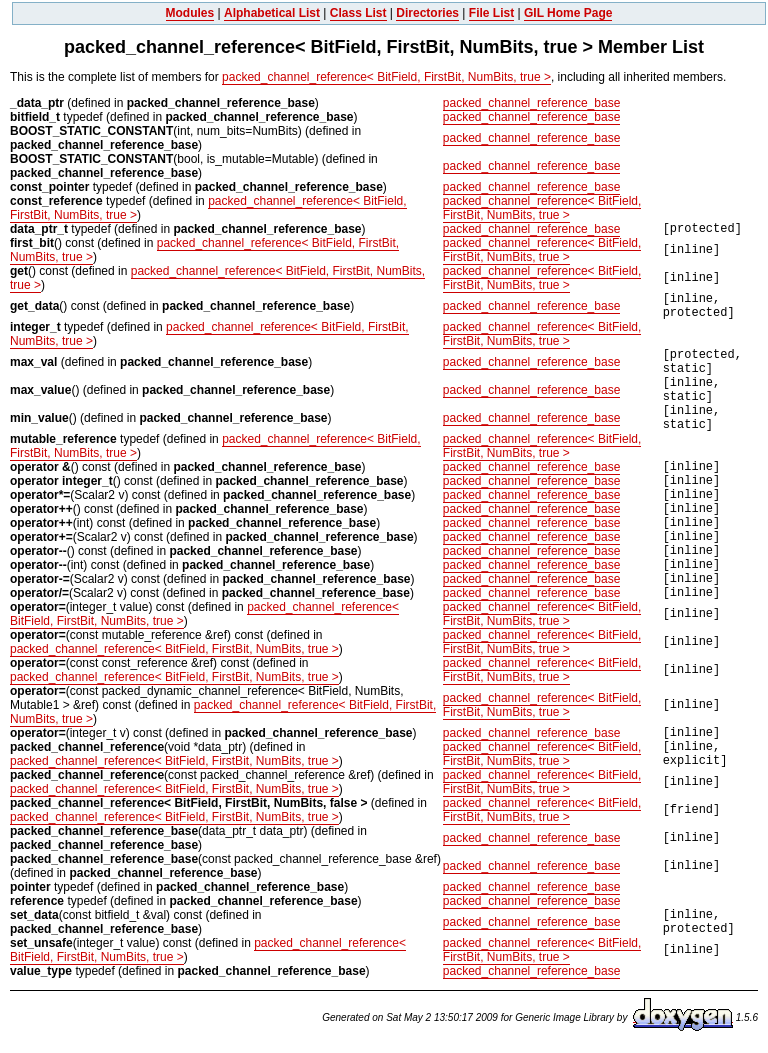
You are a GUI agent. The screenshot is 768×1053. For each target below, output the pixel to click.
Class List (358, 13)
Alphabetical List (272, 13)
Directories (427, 13)
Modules (190, 13)
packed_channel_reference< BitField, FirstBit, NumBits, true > (386, 77)
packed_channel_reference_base (531, 103)
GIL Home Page (568, 13)
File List (491, 13)
